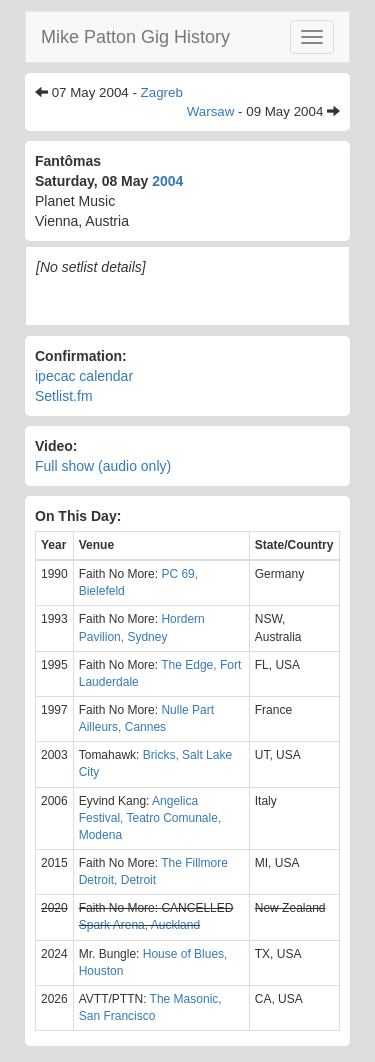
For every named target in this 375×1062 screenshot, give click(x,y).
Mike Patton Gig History (135, 37)
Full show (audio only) (103, 466)
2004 (167, 181)
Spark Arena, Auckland (139, 925)
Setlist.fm (64, 396)
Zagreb (162, 92)
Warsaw (211, 111)
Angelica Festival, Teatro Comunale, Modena (150, 818)
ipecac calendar (84, 376)
